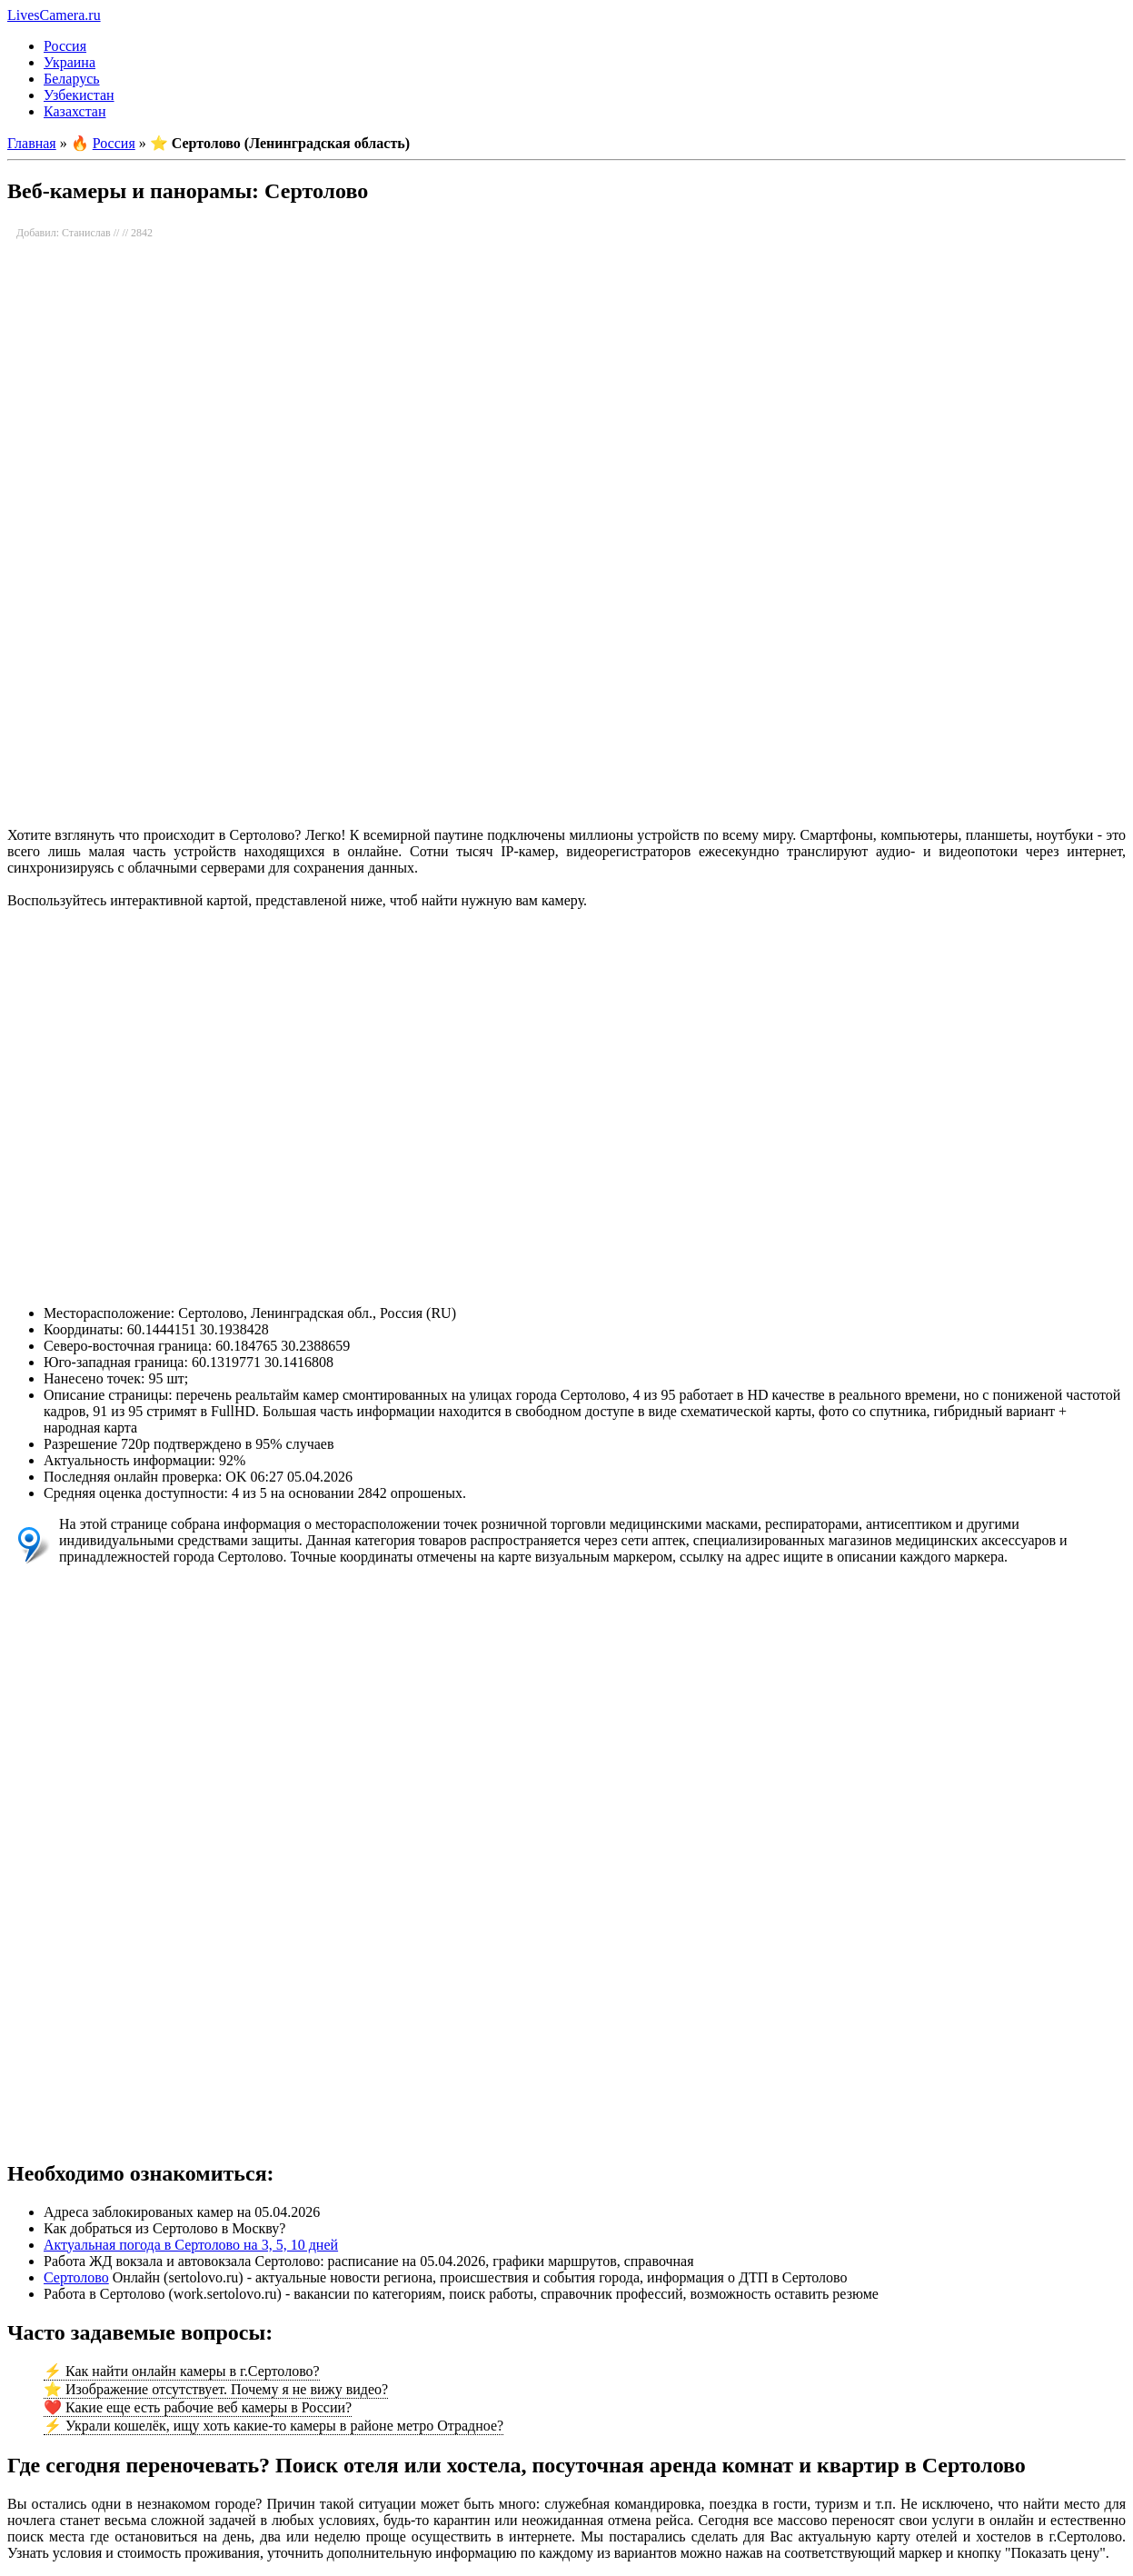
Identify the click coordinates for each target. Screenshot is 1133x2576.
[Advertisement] (552, 669)
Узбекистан (79, 95)
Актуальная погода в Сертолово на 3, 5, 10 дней (191, 2244)
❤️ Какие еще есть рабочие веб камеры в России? (198, 2407)
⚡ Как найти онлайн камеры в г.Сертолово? (182, 2371)
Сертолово (76, 2277)
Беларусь (72, 78)
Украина (69, 62)
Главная (31, 143)
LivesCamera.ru (54, 15)
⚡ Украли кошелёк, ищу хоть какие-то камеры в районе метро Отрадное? (273, 2425)
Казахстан (74, 111)
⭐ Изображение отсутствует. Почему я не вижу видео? (216, 2389)
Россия (65, 46)
